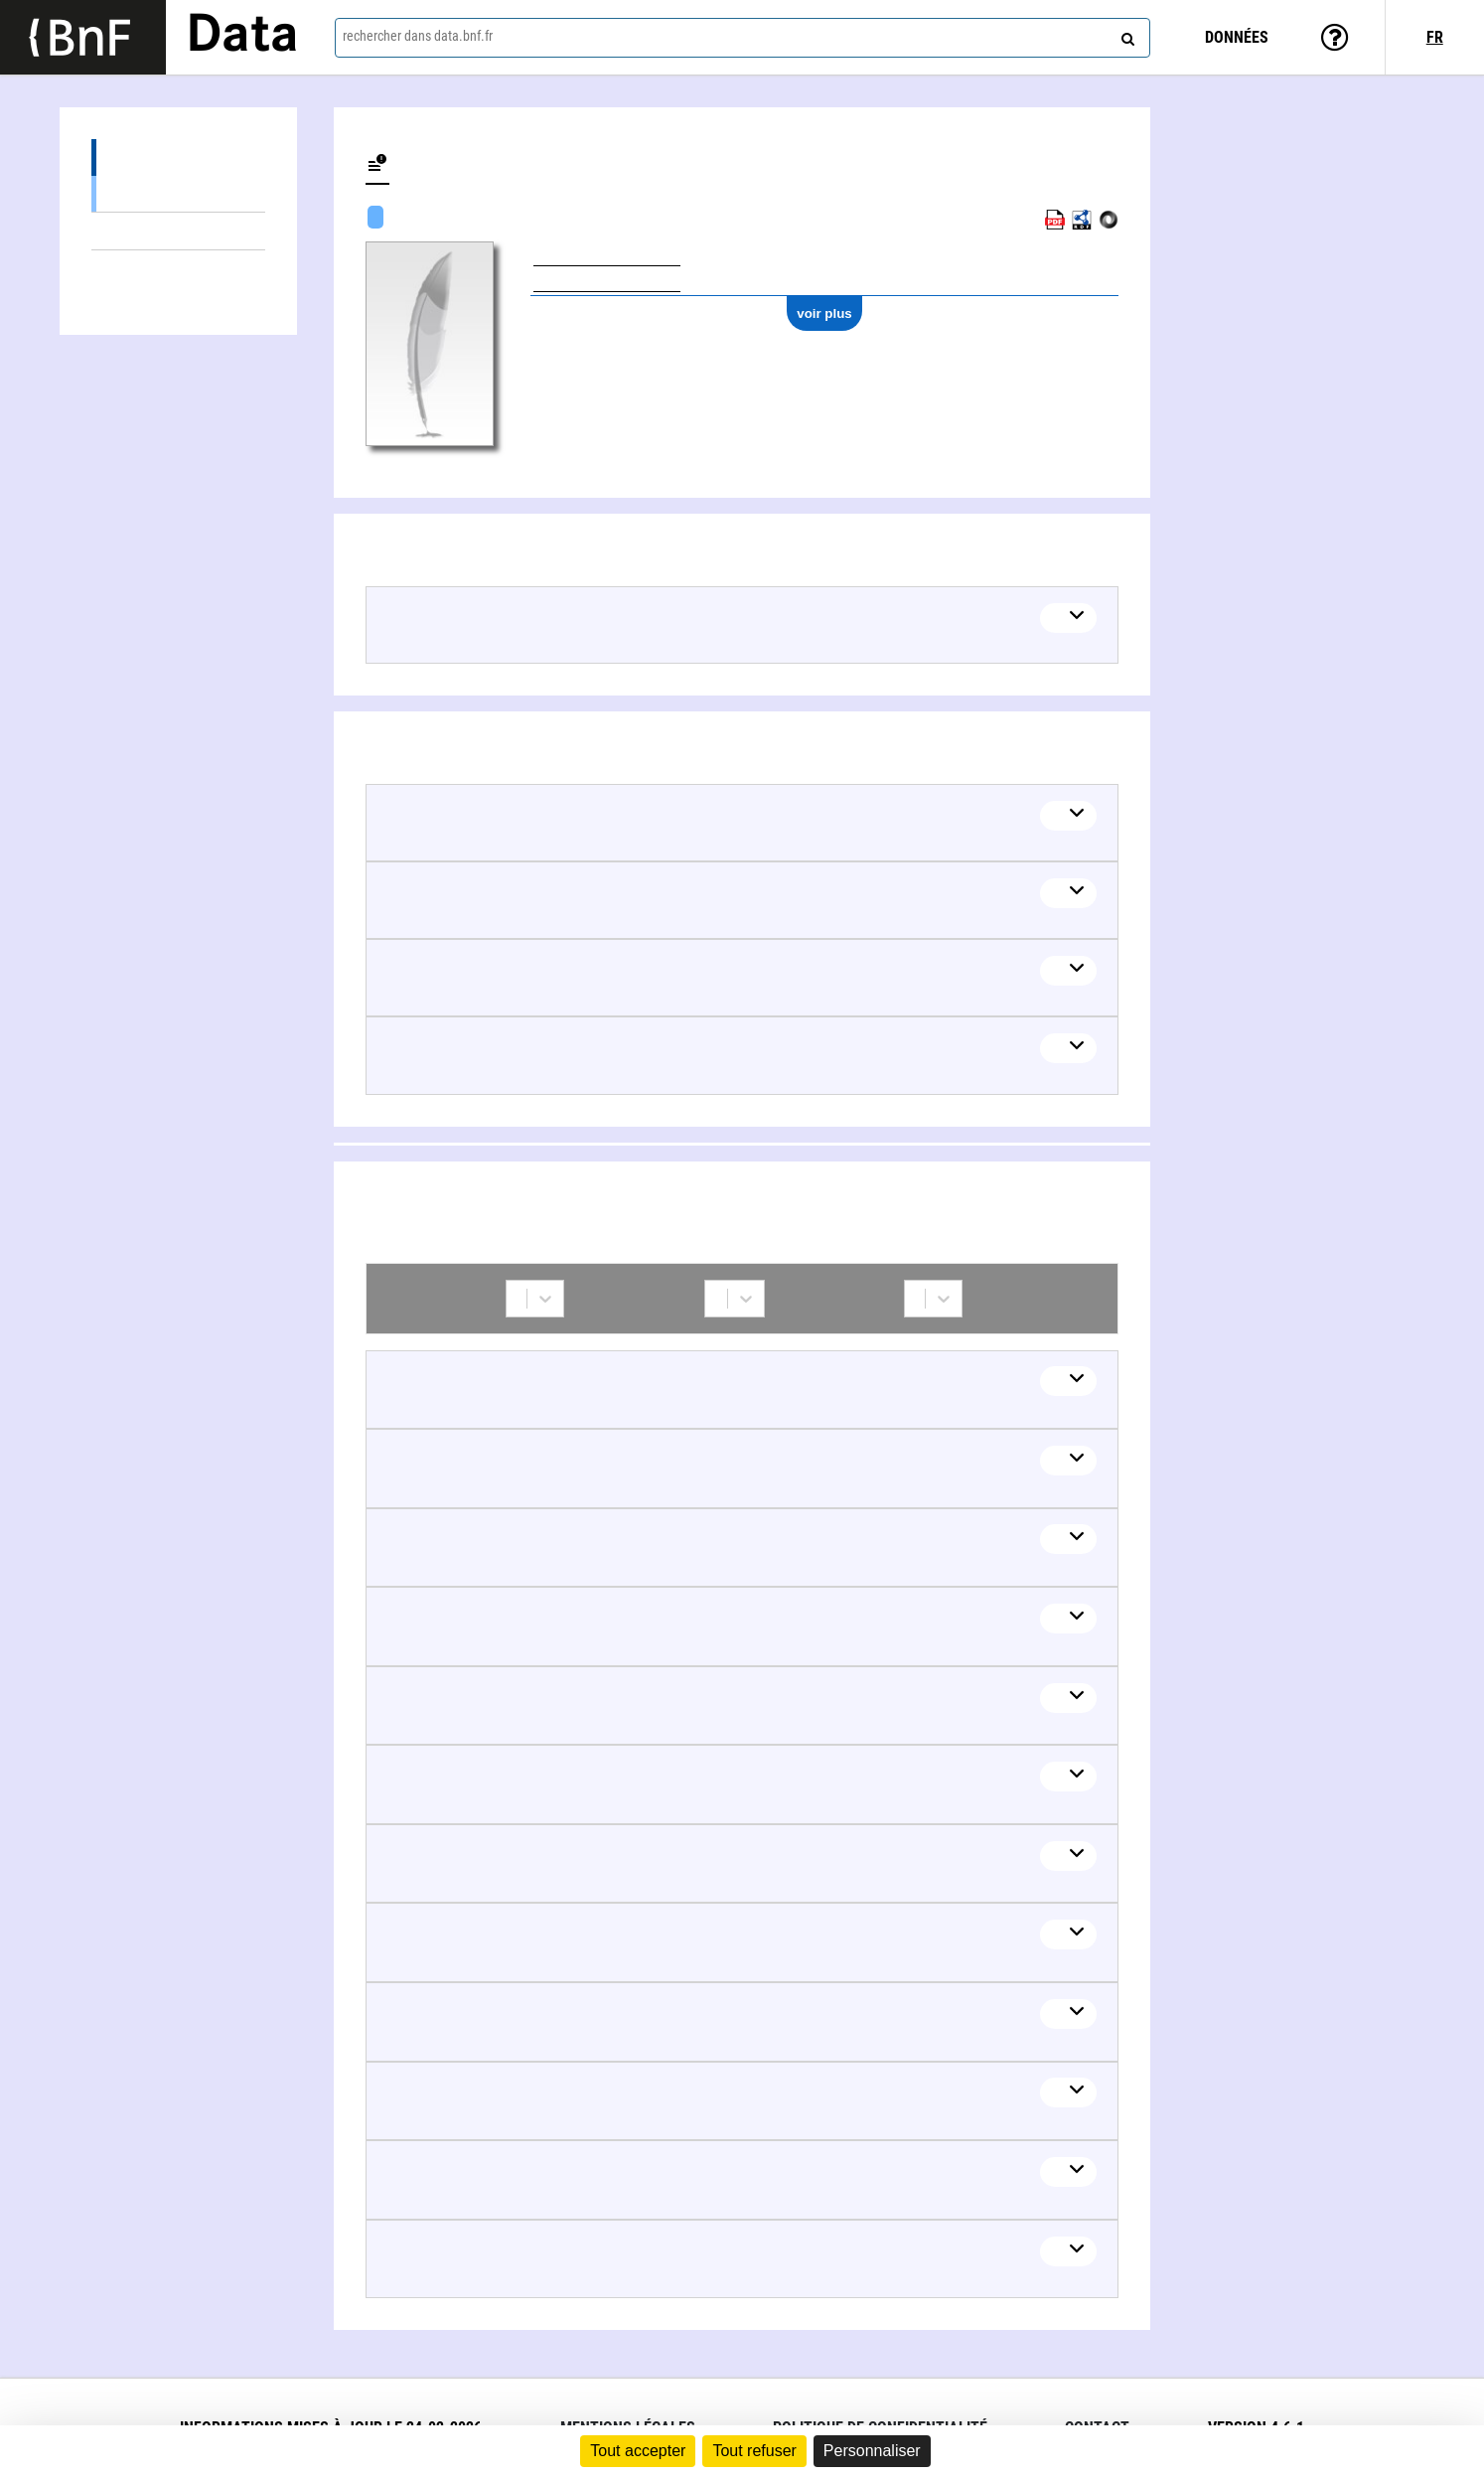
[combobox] (743, 38)
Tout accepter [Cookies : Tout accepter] (637, 2450)
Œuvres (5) (178, 157)
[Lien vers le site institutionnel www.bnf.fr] (83, 37)
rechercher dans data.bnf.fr (418, 36)
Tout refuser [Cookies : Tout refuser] (754, 2450)
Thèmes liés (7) (178, 231)
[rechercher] (1125, 35)
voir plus (824, 313)
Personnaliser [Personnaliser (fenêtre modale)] (872, 2450)
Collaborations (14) (178, 268)
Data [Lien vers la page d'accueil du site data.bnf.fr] (242, 37)
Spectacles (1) (178, 193)
